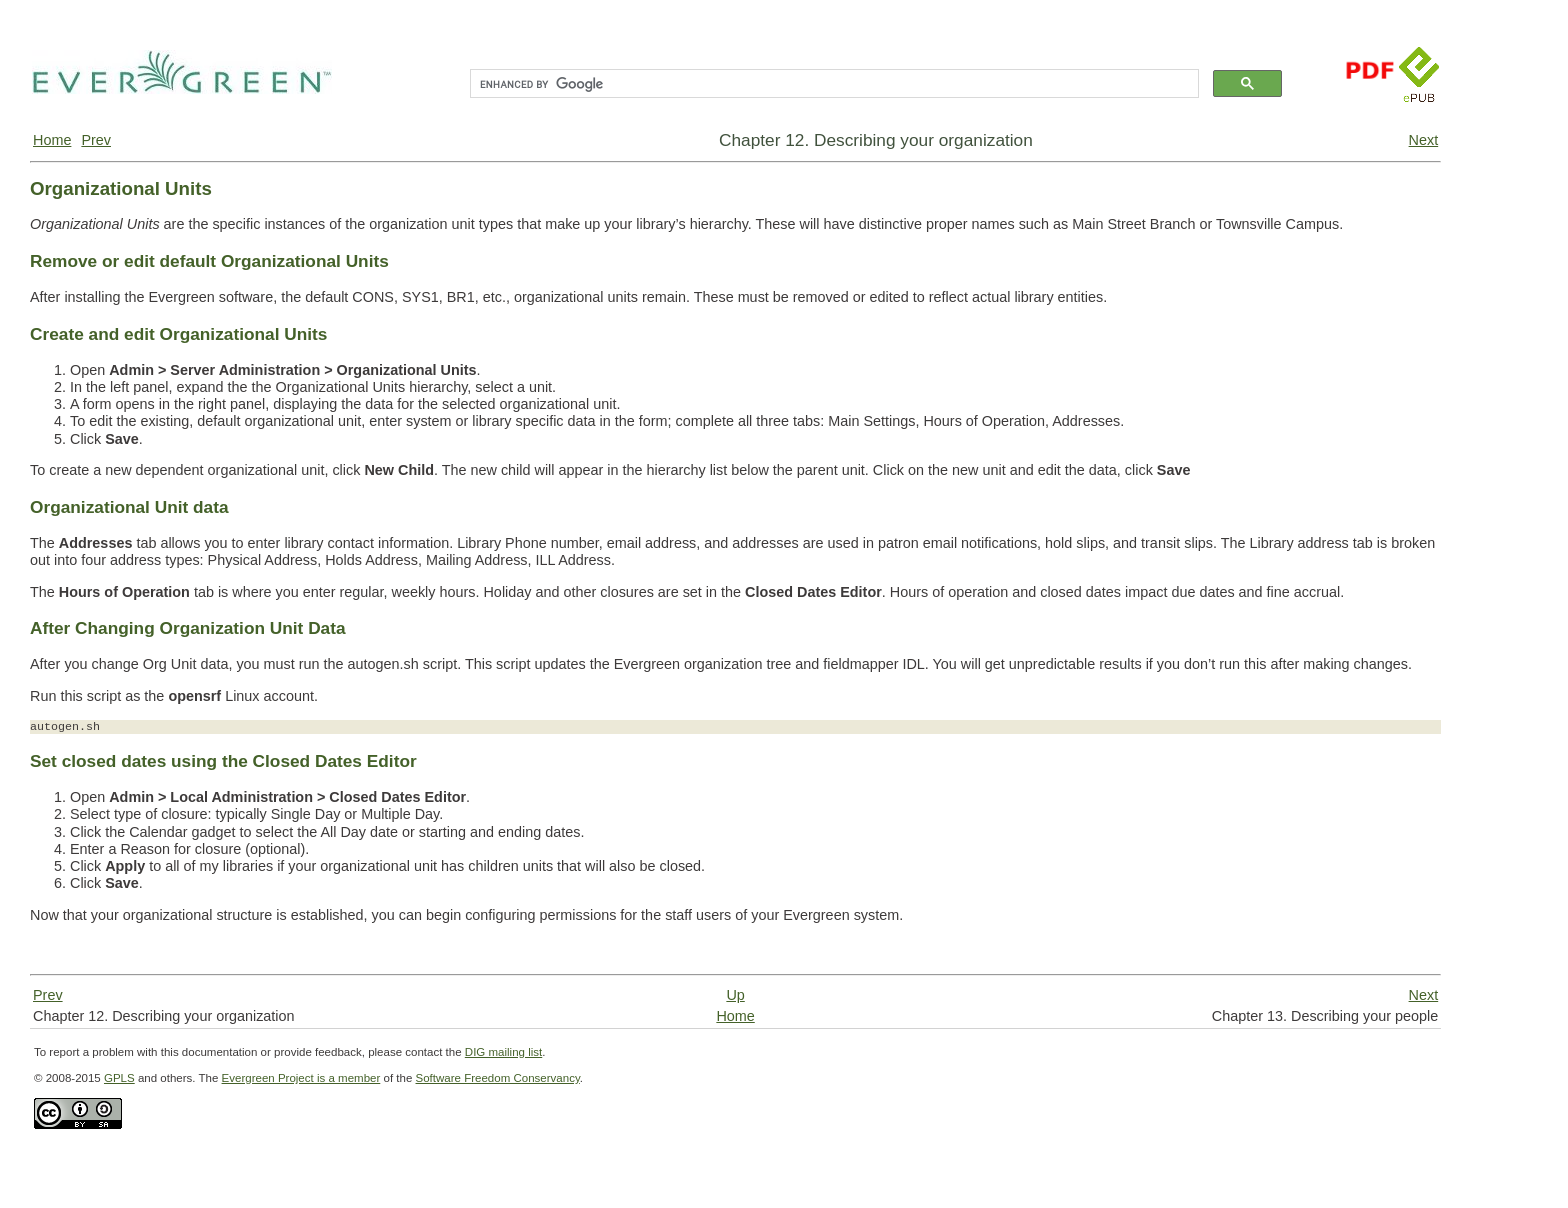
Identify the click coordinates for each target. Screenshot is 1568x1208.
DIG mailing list (503, 1052)
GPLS (119, 1078)
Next (1424, 140)
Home (52, 140)
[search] (832, 84)
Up (735, 995)
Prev (96, 140)
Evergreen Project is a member (301, 1078)
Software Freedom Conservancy (498, 1078)
